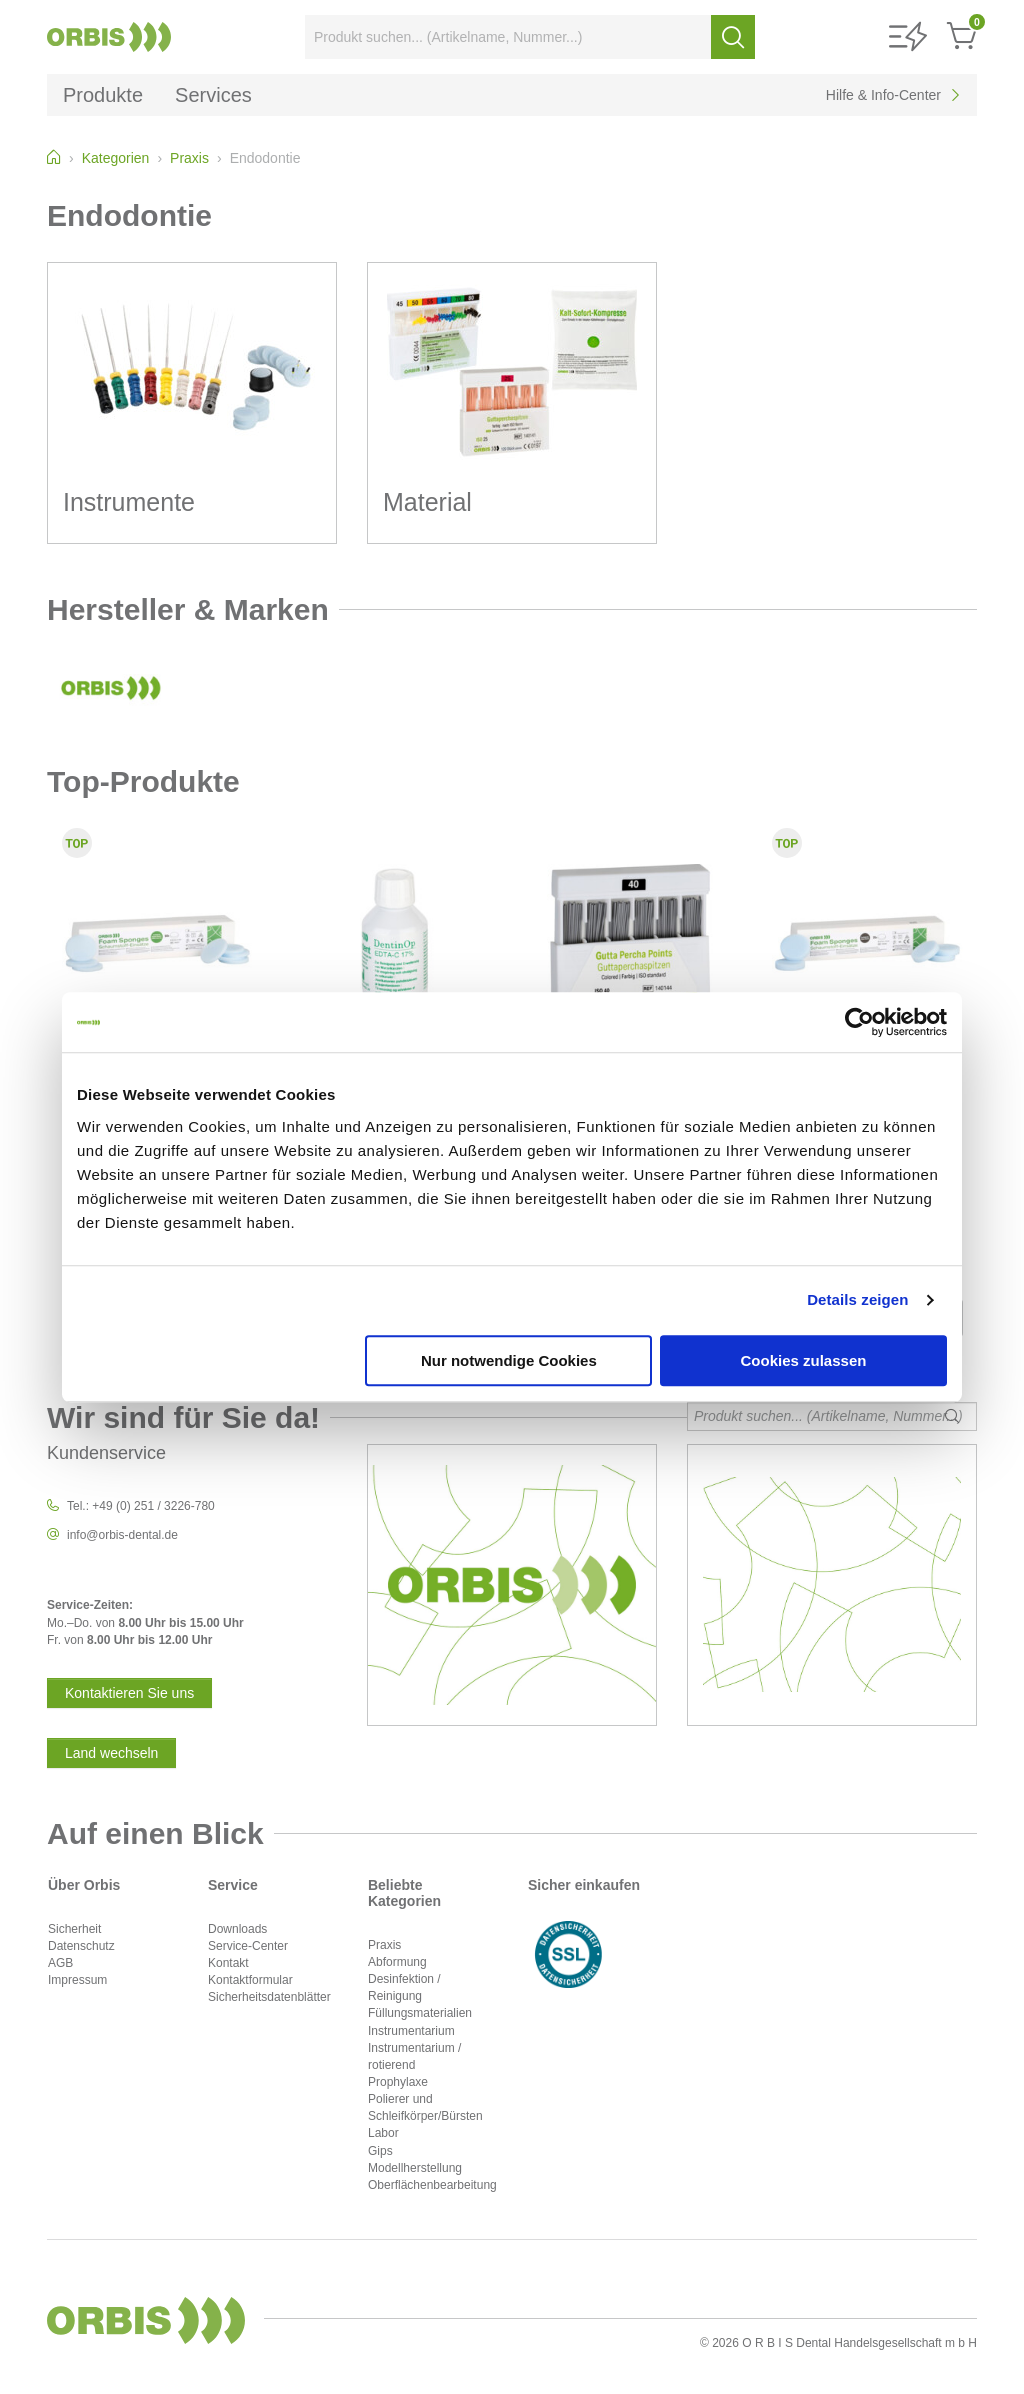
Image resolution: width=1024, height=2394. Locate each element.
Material (427, 502)
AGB (60, 1963)
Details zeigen (857, 1299)
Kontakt (228, 1963)
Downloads (237, 1929)
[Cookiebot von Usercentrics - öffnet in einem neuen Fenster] (859, 1022)
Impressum (77, 1980)
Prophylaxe (398, 2082)
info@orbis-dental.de (122, 1535)
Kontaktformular (250, 1980)
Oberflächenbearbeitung (432, 2185)
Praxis (384, 1945)
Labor (383, 2133)
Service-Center (248, 1946)
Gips (380, 2151)
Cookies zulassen (804, 1360)
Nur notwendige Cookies (509, 1360)
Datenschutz (81, 1946)
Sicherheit (74, 1929)
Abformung (397, 1962)
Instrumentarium (411, 2031)
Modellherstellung (415, 2168)
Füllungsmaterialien (420, 2013)
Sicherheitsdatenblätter (269, 1997)
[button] (908, 37)
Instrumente (129, 502)
